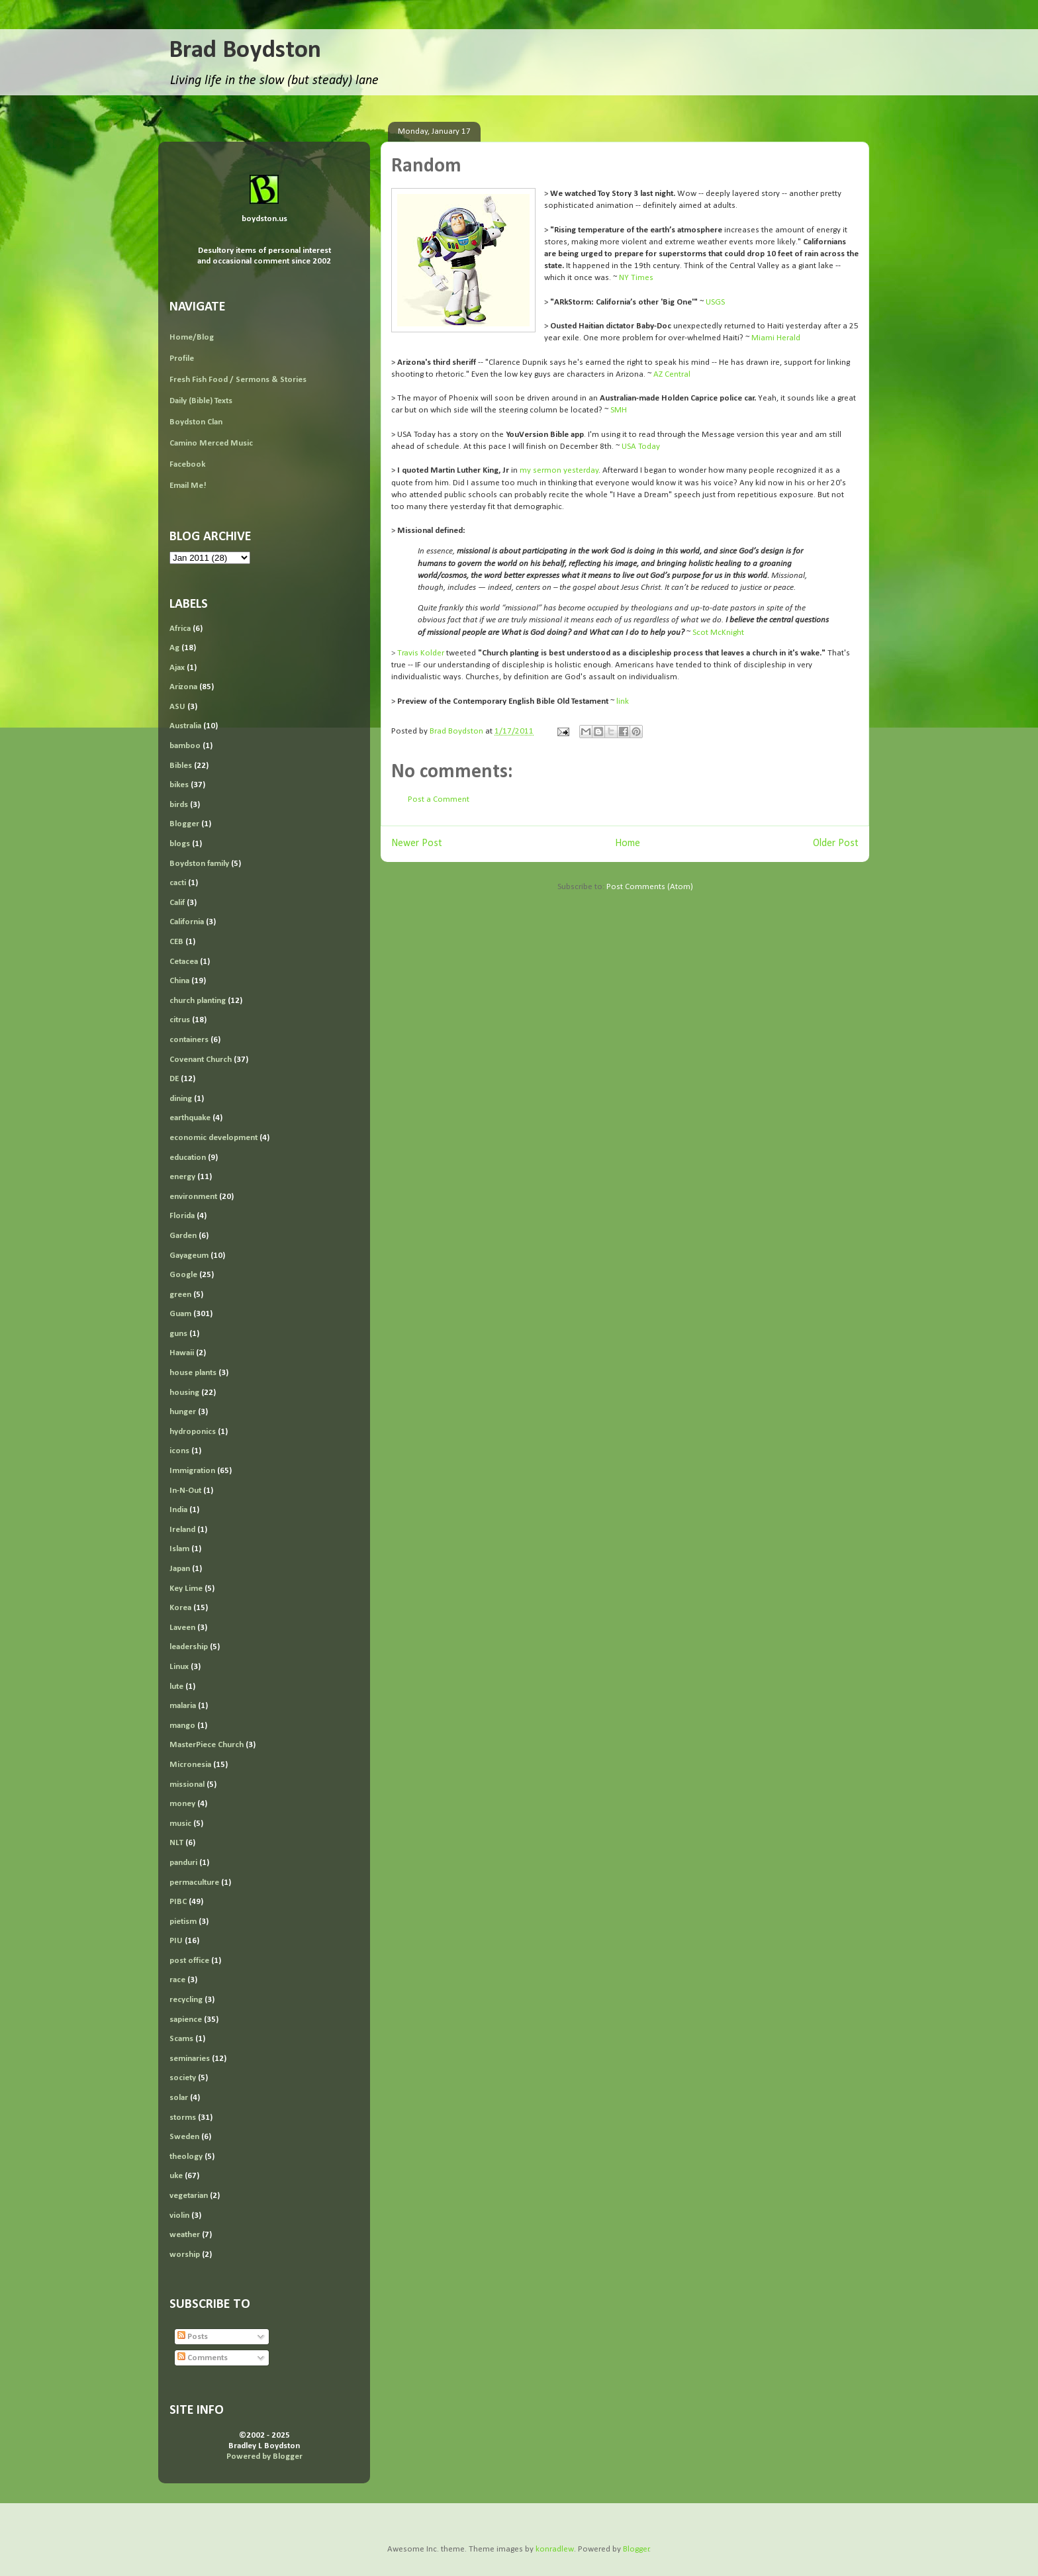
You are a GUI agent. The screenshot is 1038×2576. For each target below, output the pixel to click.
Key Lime (186, 1588)
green (180, 1294)
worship (184, 2254)
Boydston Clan (195, 422)
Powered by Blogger (264, 2456)
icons (179, 1451)
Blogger (184, 824)
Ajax (177, 667)
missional (187, 1784)
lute (176, 1686)
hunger (182, 1411)
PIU (176, 1940)
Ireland (182, 1529)
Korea (180, 1607)
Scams (181, 2038)
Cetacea (183, 961)
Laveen (182, 1627)
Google (183, 1274)
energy (182, 1176)
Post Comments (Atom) (649, 887)
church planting (197, 1000)
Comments (202, 2358)
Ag (174, 648)
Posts (192, 2336)
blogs (179, 843)
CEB (176, 941)
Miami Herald (775, 338)
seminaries (189, 2058)
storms (182, 2117)
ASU (177, 706)
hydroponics (192, 1431)
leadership (188, 1647)
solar (178, 2097)
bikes (179, 785)
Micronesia (190, 1764)
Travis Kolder (420, 653)
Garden (183, 1235)
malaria (182, 1705)
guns (178, 1333)
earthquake (190, 1118)
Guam (180, 1314)
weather (184, 2234)
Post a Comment (438, 799)
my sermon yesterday (559, 470)
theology (186, 2156)
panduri (183, 1862)
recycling (186, 1999)
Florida (182, 1216)
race (177, 1980)
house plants (192, 1372)
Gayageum (189, 1255)
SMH (618, 410)
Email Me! (188, 485)
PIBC (178, 1901)
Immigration (192, 1470)
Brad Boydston (245, 51)
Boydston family (199, 863)
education (187, 1157)
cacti (177, 883)
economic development (213, 1137)
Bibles (180, 765)
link (622, 701)
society (182, 2078)
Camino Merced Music (211, 443)
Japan (179, 1568)
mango (182, 1725)
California (186, 922)
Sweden (184, 2136)
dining (180, 1098)
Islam (179, 1549)
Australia (185, 726)
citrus (179, 1020)
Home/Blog (191, 337)
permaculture (194, 1882)
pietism (183, 1921)
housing (184, 1392)
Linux (179, 1666)
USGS (715, 302)
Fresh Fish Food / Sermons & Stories (238, 379)
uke (176, 2175)
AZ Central (671, 374)
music (180, 1823)
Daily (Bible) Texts (200, 401)
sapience (185, 2019)
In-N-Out (185, 1490)
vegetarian (188, 2195)
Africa (180, 628)
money (182, 1803)
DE (174, 1078)
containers (189, 1039)
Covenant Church (200, 1059)
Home (627, 843)
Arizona (183, 687)
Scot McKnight (717, 632)
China (179, 981)
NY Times (636, 277)
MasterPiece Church (206, 1745)
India (178, 1509)
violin (179, 2215)
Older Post (836, 843)
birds (178, 804)
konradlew (555, 2549)
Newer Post (416, 843)
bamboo (185, 745)
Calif (177, 902)
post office (189, 1960)
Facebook (187, 464)
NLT (176, 1842)
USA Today (641, 446)
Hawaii (181, 1353)
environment (193, 1196)
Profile (181, 358)
